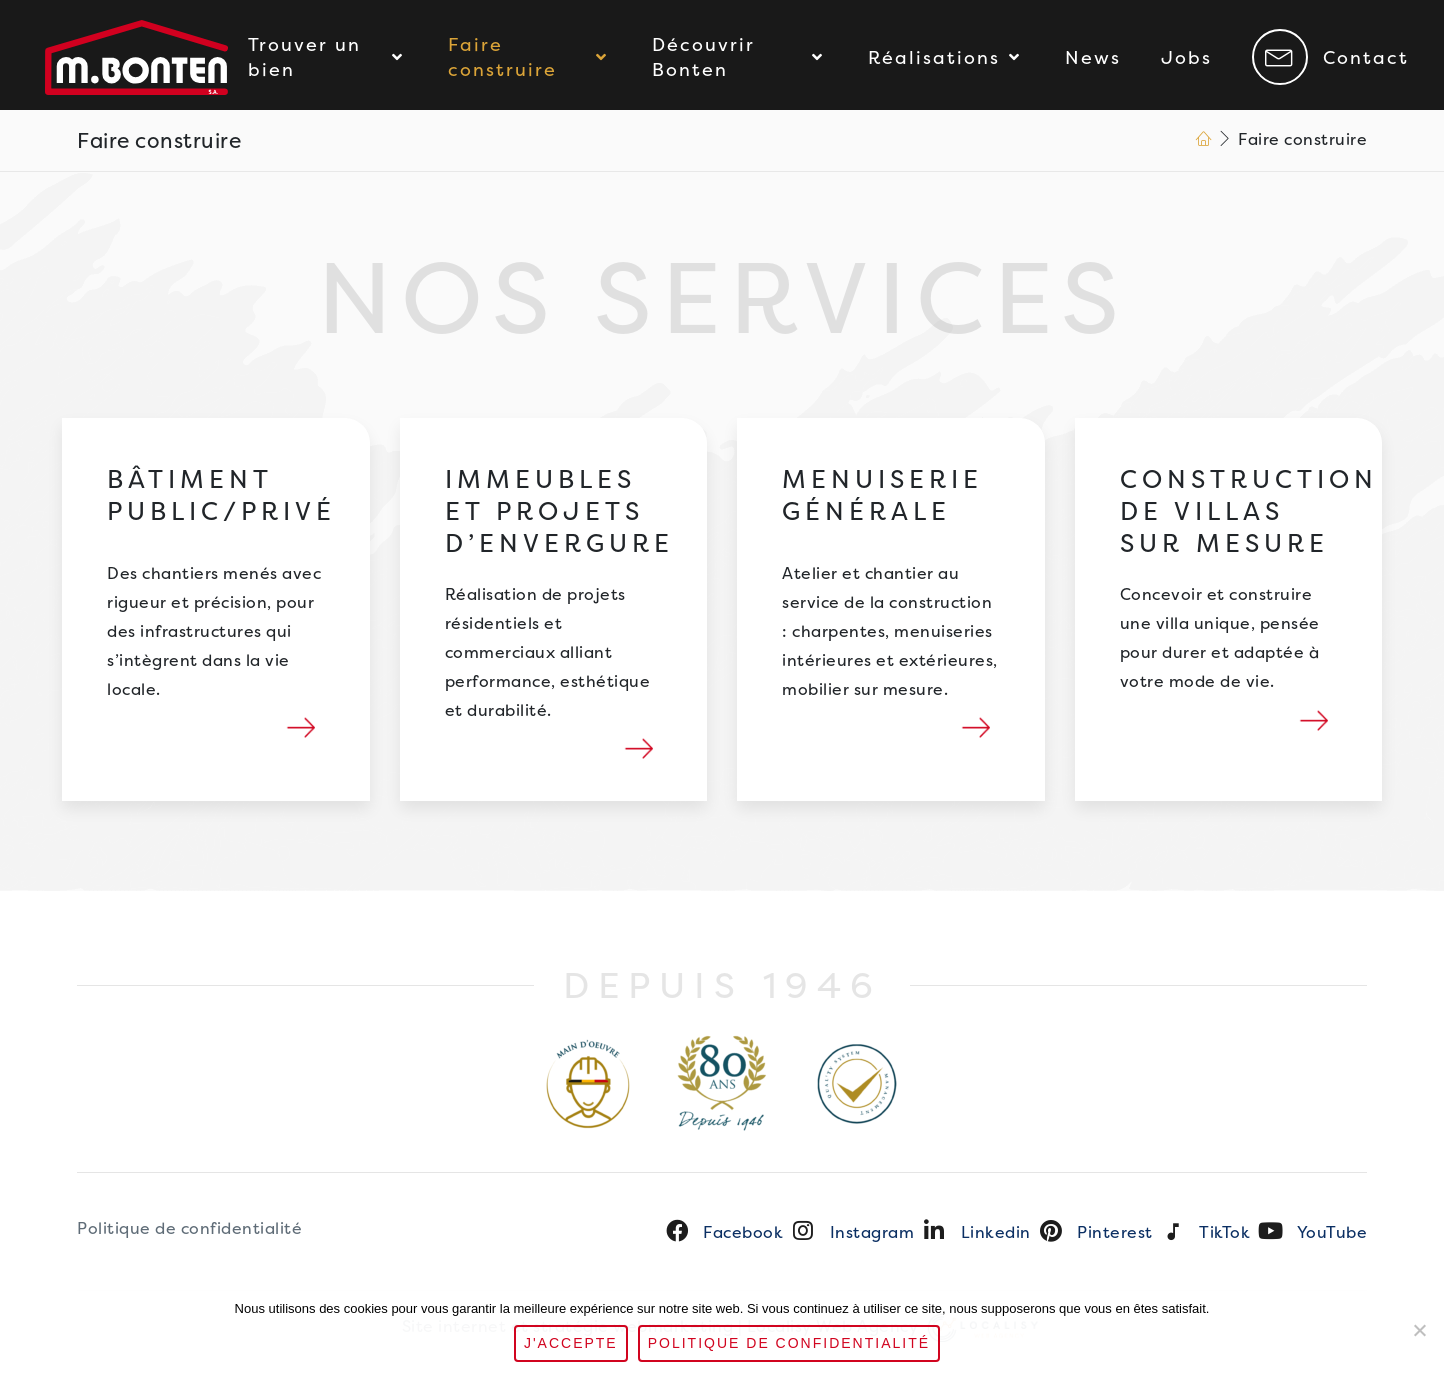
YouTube (1332, 1232)
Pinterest (1115, 1232)
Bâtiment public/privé (221, 500)
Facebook (743, 1232)
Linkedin (996, 1232)
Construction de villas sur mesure (1249, 517)
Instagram (872, 1232)
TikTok (1224, 1232)
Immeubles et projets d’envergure (559, 517)
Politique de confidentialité (189, 1228)
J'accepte (571, 1343)
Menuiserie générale (882, 500)
